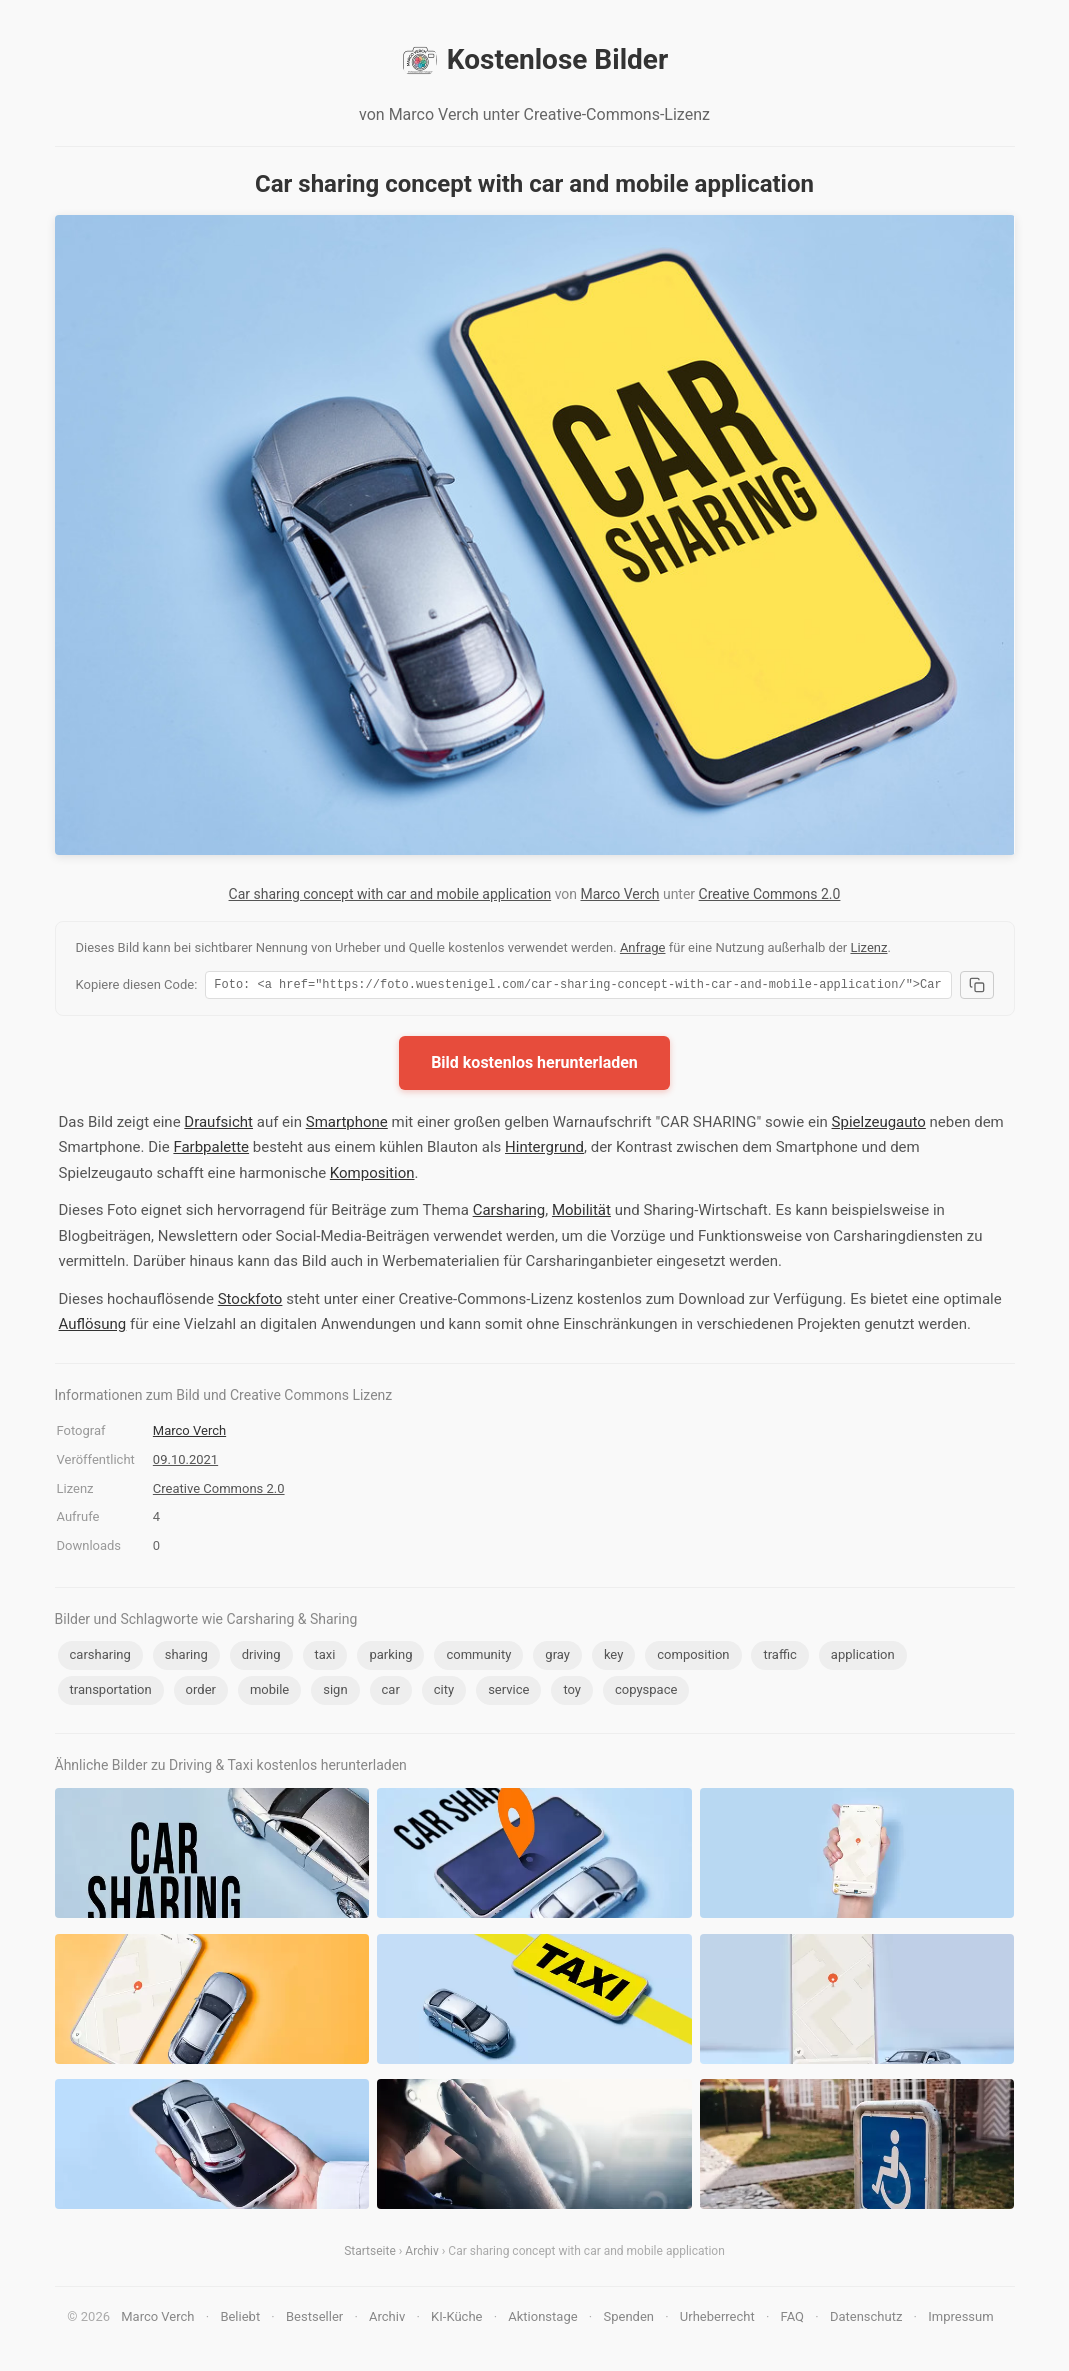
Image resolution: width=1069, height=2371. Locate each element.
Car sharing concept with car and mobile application (390, 894)
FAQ (792, 2319)
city (444, 1692)
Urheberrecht (717, 2319)
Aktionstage (542, 2319)
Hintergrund (544, 1150)
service (508, 1692)
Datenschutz (866, 2319)
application (863, 1657)
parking (390, 1657)
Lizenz (868, 947)
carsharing (100, 1657)
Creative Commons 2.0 (770, 894)
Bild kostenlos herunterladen (534, 1065)
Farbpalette (211, 1150)
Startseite (370, 2254)
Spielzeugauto (879, 1125)
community (478, 1657)
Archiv (421, 2254)
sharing (186, 1657)
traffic (779, 1657)
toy (572, 1692)
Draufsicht (218, 1125)
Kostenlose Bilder (534, 60)
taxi (325, 1657)
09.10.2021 (185, 1462)
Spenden (628, 2319)
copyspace (646, 1692)
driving (261, 1657)
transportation (111, 1692)
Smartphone (347, 1125)
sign (335, 1692)
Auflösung (93, 1327)
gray (557, 1657)
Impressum (960, 2319)
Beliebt (240, 2319)
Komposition (372, 1176)
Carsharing (509, 1213)
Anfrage (643, 947)
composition (693, 1657)
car (391, 1692)
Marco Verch (620, 894)
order (201, 1692)
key (613, 1657)
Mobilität (581, 1213)
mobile (269, 1692)
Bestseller (314, 2319)
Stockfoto (250, 1302)
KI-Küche (456, 2319)
